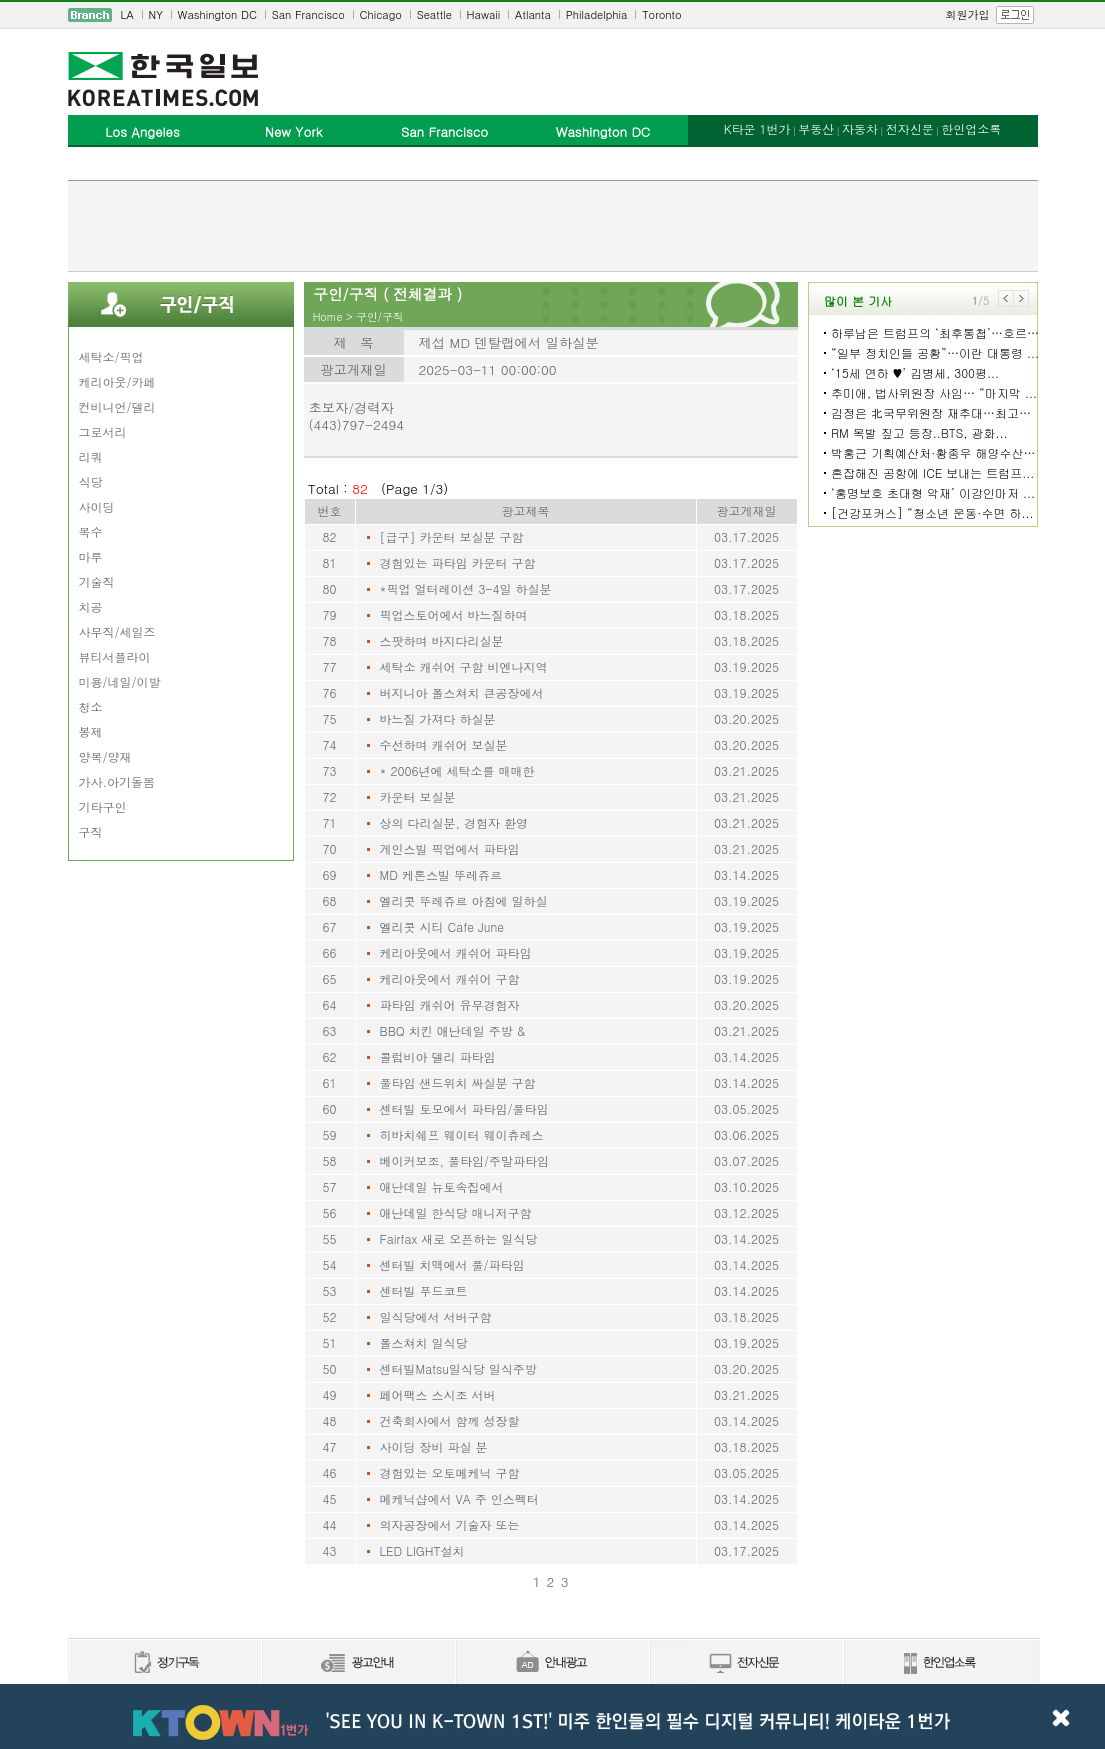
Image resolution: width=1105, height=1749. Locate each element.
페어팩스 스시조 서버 (438, 1394)
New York (293, 131)
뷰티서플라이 (115, 656)
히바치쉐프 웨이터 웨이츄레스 (462, 1134)
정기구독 (164, 1663)
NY (156, 14)
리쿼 (91, 456)
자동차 (860, 128)
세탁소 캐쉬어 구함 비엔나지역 (464, 666)
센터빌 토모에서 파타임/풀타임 (464, 1108)
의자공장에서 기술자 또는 (450, 1524)
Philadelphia (597, 14)
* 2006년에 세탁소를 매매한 (457, 770)
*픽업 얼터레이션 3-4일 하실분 (466, 588)
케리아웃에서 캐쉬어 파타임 (456, 952)
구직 (91, 831)
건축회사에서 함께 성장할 (450, 1420)
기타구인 (103, 806)
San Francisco (308, 14)
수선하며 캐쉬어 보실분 (444, 744)
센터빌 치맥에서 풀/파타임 (452, 1264)
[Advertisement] (553, 226)
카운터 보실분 (418, 796)
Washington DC (217, 14)
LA (127, 14)
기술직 (97, 581)
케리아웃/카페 (117, 381)
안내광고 (552, 1663)
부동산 (816, 128)
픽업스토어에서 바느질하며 (454, 614)
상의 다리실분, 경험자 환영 (454, 822)
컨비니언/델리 (117, 406)
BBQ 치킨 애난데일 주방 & (453, 1030)
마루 (91, 556)
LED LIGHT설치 (422, 1550)
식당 (91, 481)
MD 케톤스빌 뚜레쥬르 (441, 874)
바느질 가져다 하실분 (438, 718)
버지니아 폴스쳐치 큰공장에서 (462, 692)
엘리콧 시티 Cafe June (442, 926)
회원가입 (968, 14)
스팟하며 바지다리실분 (442, 640)
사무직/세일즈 (117, 631)
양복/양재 (105, 756)
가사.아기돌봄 (117, 781)
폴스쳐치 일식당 (424, 1342)
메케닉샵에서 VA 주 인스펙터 (459, 1498)
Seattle (434, 14)
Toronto (661, 14)
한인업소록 (971, 128)
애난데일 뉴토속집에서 (442, 1186)
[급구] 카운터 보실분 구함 (452, 536)
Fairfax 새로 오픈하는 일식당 (459, 1238)
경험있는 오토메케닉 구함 (450, 1472)
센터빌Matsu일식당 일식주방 (458, 1368)
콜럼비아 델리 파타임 (438, 1056)
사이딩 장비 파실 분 (434, 1446)
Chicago (381, 14)
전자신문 (910, 128)
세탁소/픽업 (111, 356)
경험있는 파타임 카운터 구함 (458, 562)
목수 (91, 531)
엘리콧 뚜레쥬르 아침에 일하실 (464, 900)
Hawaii (484, 14)
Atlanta (533, 14)
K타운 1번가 (757, 128)
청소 (91, 706)
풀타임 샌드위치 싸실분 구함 (458, 1082)
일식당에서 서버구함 (436, 1316)
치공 (91, 606)
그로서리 (103, 431)
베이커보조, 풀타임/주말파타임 (465, 1160)
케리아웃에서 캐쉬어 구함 (450, 978)
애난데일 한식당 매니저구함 (456, 1212)
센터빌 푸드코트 (424, 1290)
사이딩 (97, 506)
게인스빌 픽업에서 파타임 (450, 848)
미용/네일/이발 (120, 681)
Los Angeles (142, 131)
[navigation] (553, 15)
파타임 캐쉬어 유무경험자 (450, 1004)
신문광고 (358, 1663)
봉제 (91, 731)
